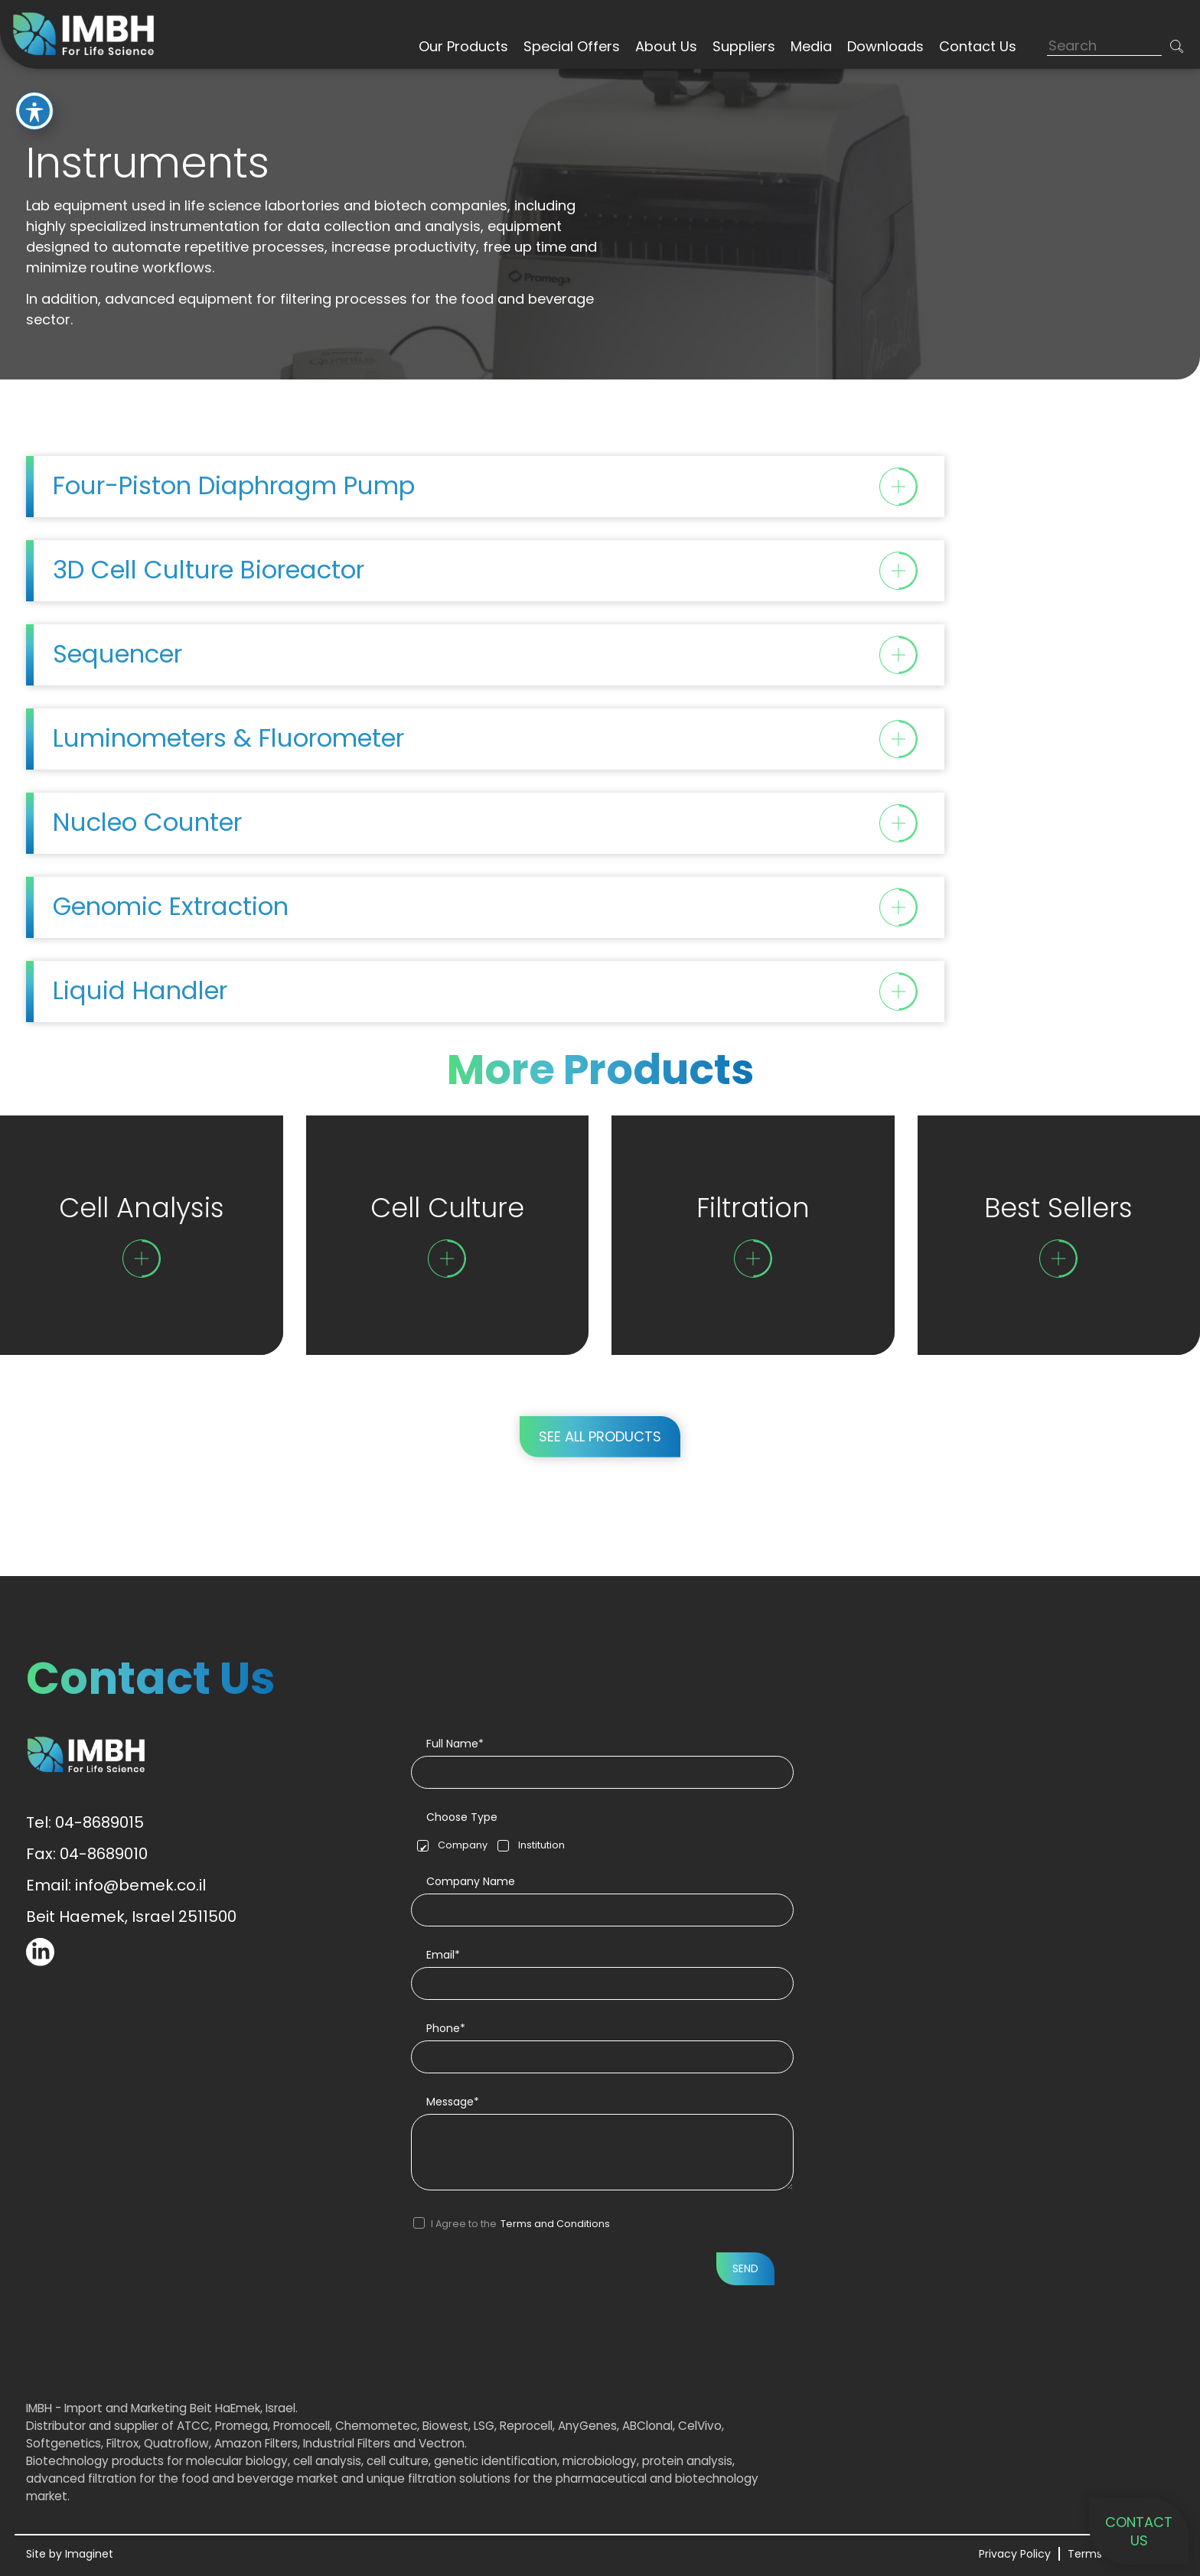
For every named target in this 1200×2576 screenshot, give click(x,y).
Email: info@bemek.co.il (116, 1885)
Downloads (885, 46)
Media (811, 46)
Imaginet (89, 2553)
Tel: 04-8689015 (85, 1822)
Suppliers (743, 46)
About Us (666, 46)
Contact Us (977, 46)
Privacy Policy (1015, 2554)
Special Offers (571, 46)
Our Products (463, 46)
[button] (1177, 45)
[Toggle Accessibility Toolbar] (34, 111)
